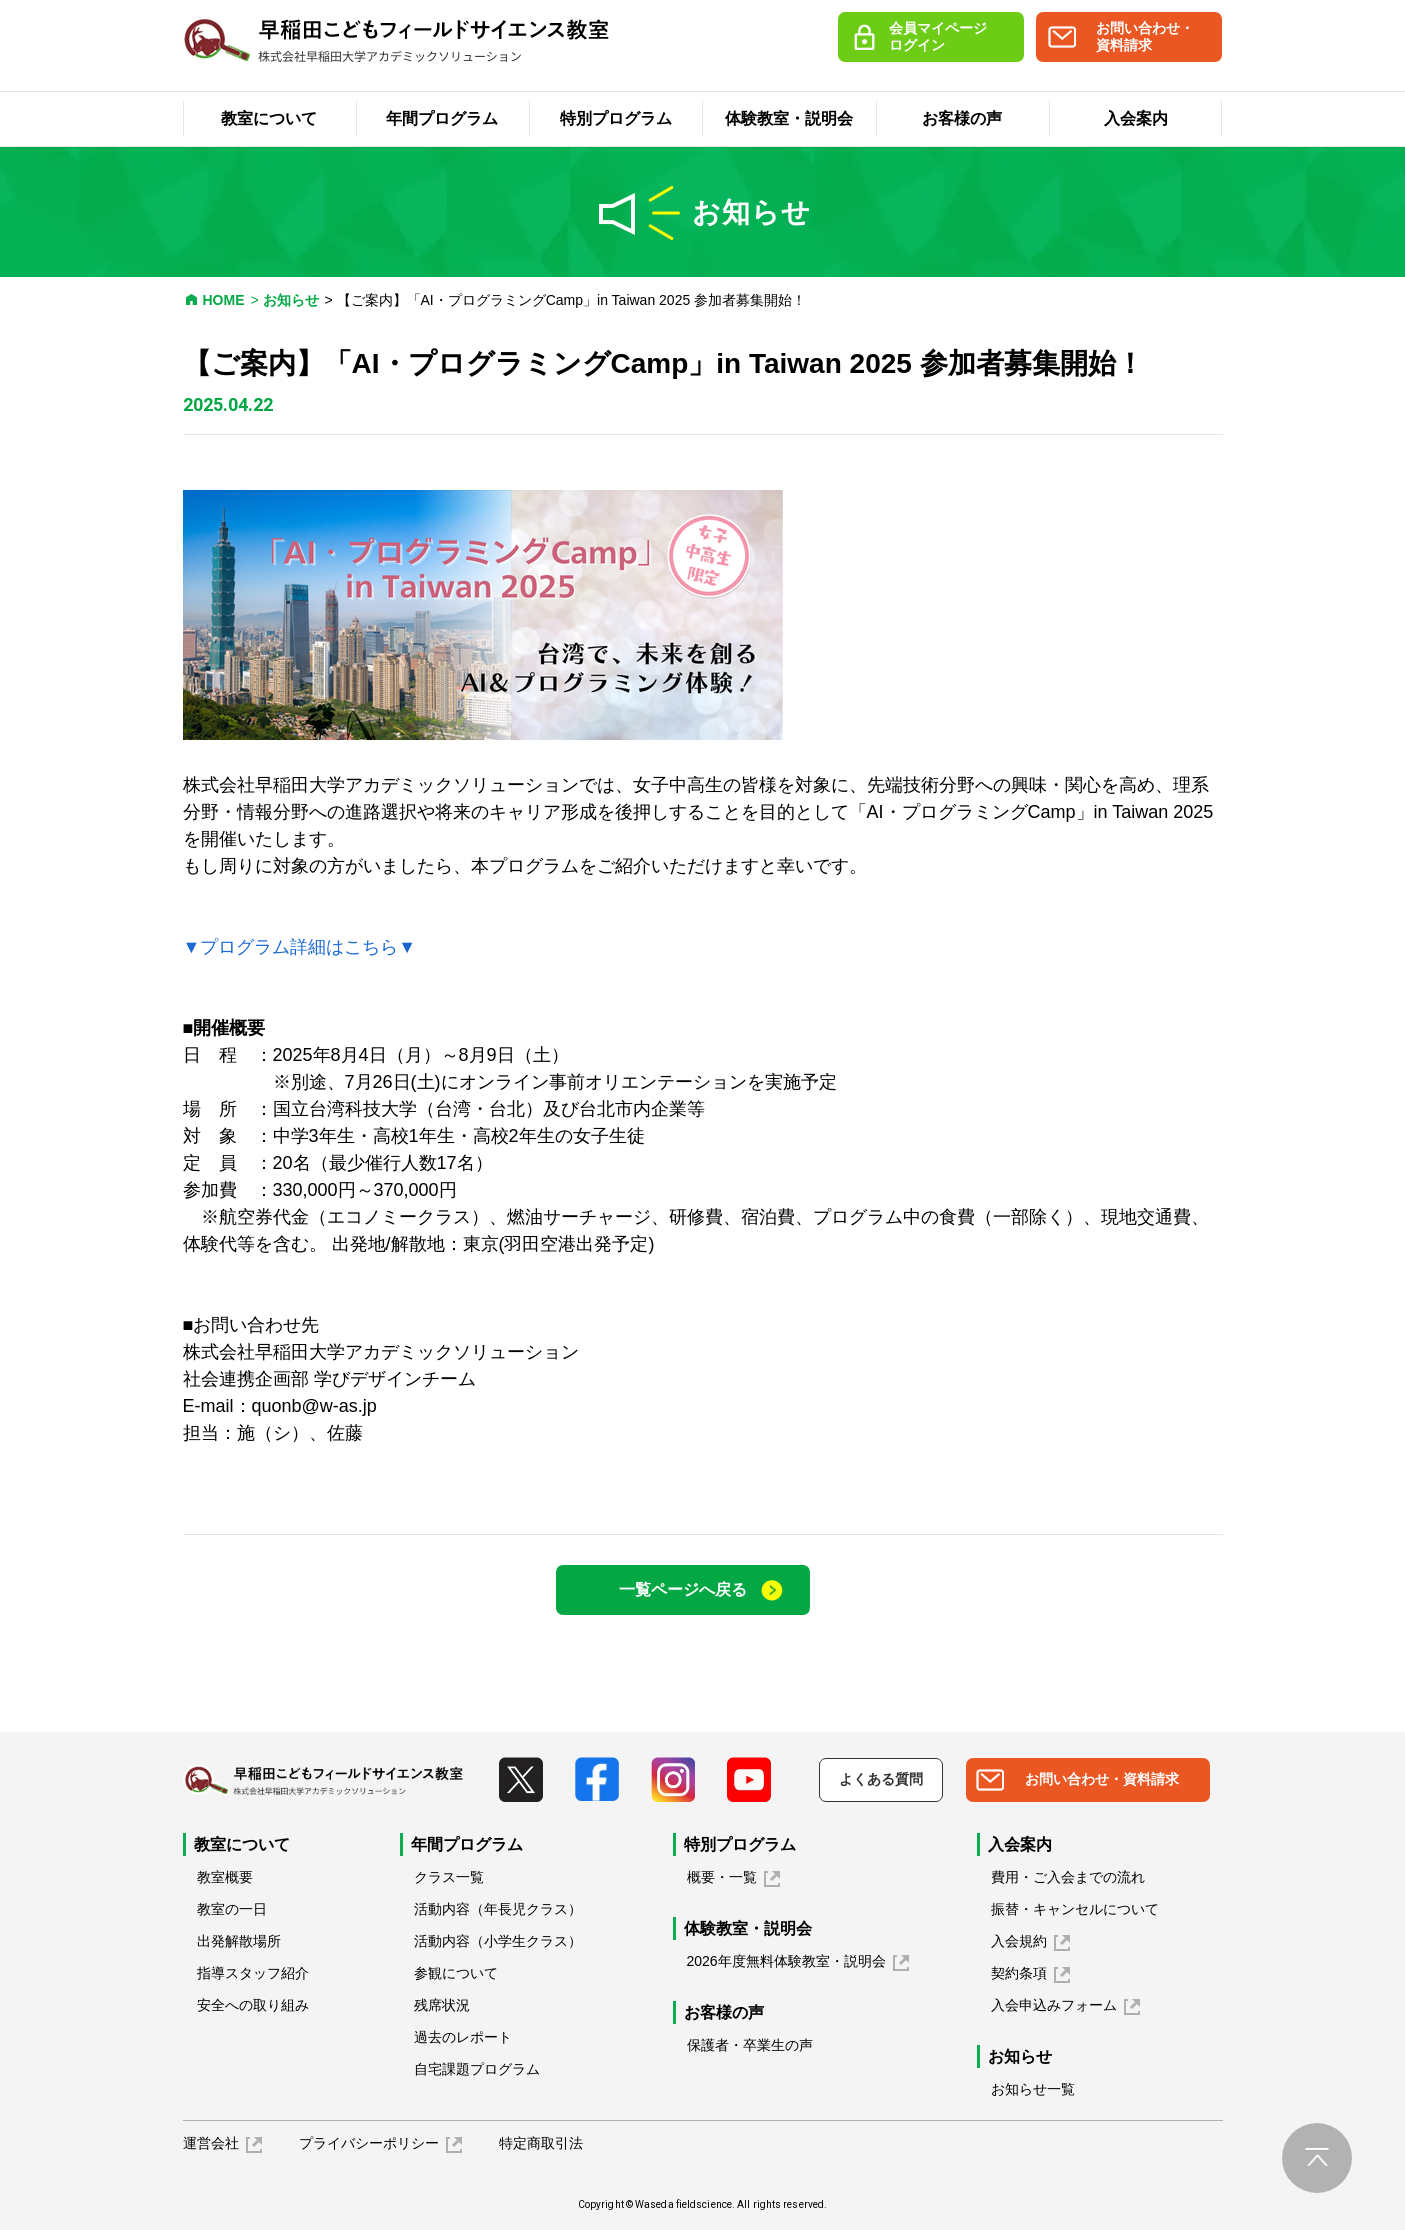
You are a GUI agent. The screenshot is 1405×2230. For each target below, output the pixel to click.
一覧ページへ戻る (683, 1589)
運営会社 (211, 2143)
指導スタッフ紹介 (253, 1973)
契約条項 (1019, 1973)
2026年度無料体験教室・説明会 (786, 1961)
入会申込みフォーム (1054, 2005)
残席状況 (442, 2005)
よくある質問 (881, 1779)
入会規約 (1019, 1941)
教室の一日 (232, 1909)
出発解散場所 (239, 1941)
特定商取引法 (541, 2143)
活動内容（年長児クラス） (498, 1909)
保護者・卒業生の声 (750, 2045)
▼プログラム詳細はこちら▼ (300, 947)
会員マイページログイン (938, 36)
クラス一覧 (449, 1877)
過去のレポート (463, 2037)
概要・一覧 (722, 1877)
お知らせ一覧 (1033, 2089)
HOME (224, 300)
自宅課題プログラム (477, 2069)
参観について (456, 1973)
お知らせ (291, 300)
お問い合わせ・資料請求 (1145, 36)
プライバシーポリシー (369, 2143)
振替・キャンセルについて (1075, 1909)
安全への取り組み (253, 2005)
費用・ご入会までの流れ (1068, 1877)
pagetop (1317, 2158)
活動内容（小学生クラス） (498, 1941)
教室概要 (225, 1877)
